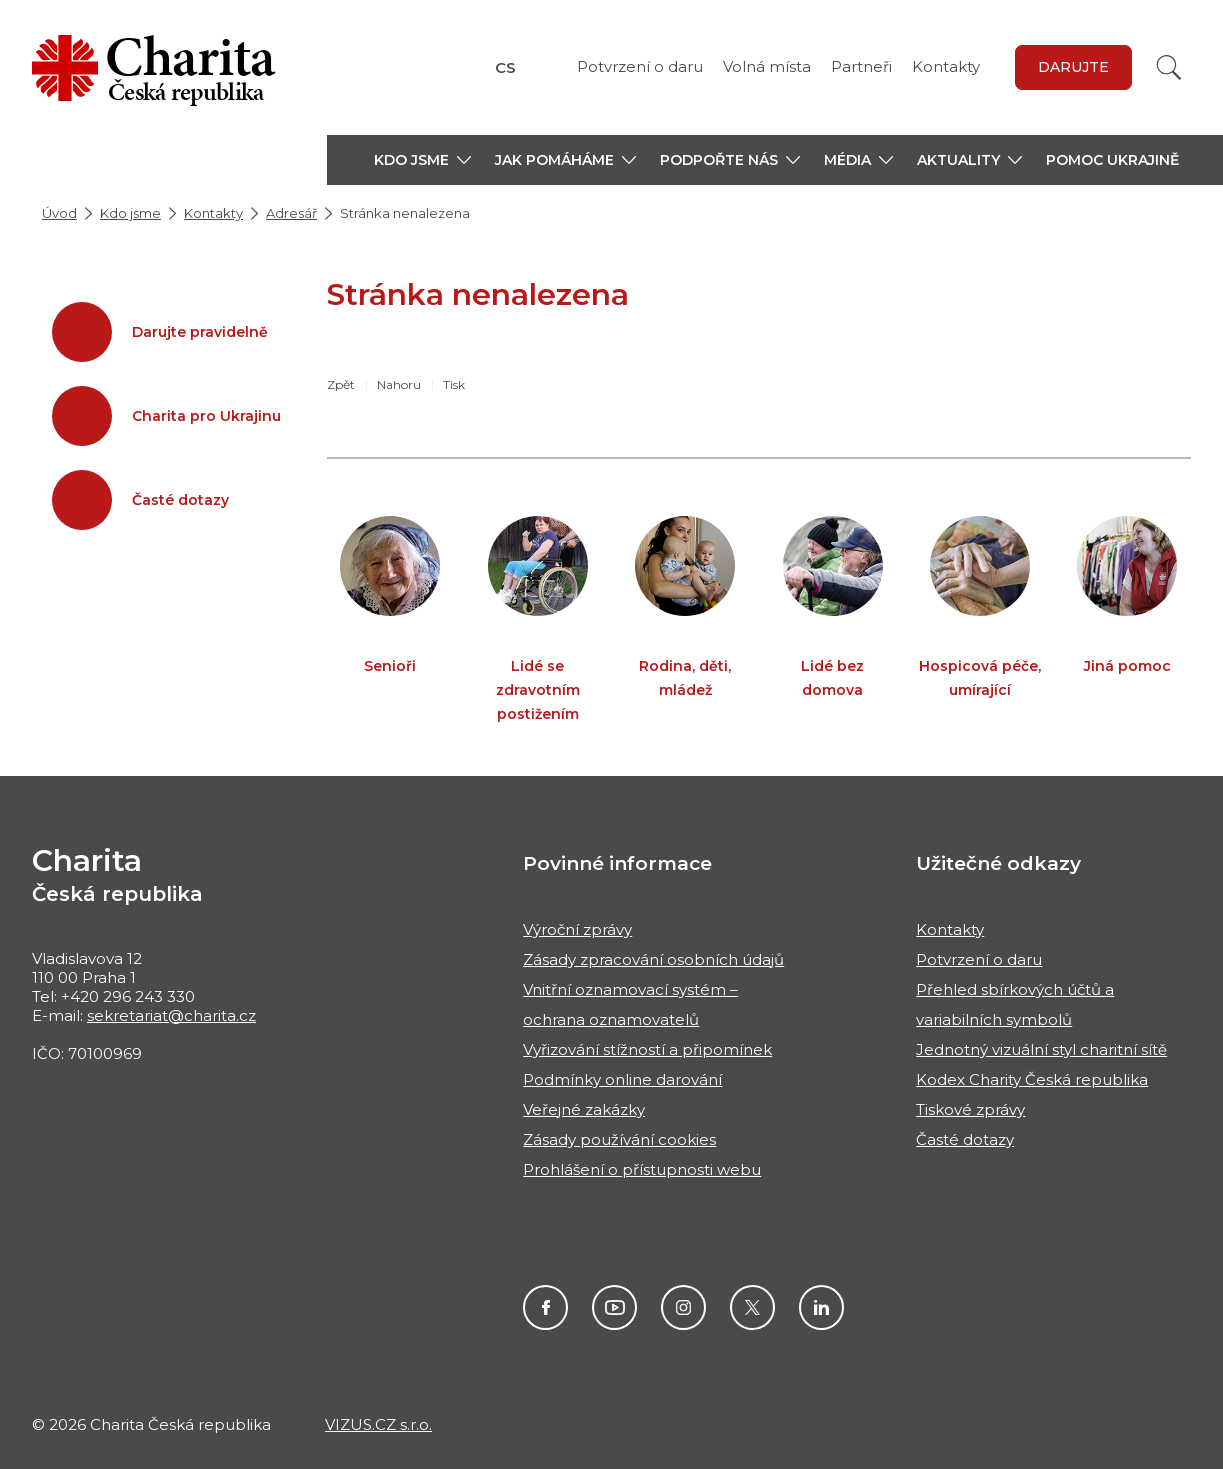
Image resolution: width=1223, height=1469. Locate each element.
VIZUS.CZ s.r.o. (378, 1424)
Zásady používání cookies (619, 1139)
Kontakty (946, 66)
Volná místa (767, 66)
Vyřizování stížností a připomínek (647, 1049)
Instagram (683, 1307)
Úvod (59, 213)
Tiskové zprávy (970, 1109)
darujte (1073, 67)
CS (505, 67)
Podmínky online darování (622, 1079)
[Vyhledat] (1169, 67)
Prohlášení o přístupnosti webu (642, 1169)
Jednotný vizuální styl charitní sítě (1041, 1049)
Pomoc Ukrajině (1112, 160)
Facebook (545, 1307)
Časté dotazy (965, 1139)
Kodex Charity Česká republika (1032, 1079)
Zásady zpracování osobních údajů (653, 959)
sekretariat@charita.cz (171, 1015)
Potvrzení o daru (640, 66)
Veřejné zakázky (584, 1109)
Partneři (861, 66)
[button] (422, 160)
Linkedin (821, 1307)
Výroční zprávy (577, 929)
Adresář (291, 213)
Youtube (614, 1307)
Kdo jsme (130, 213)
